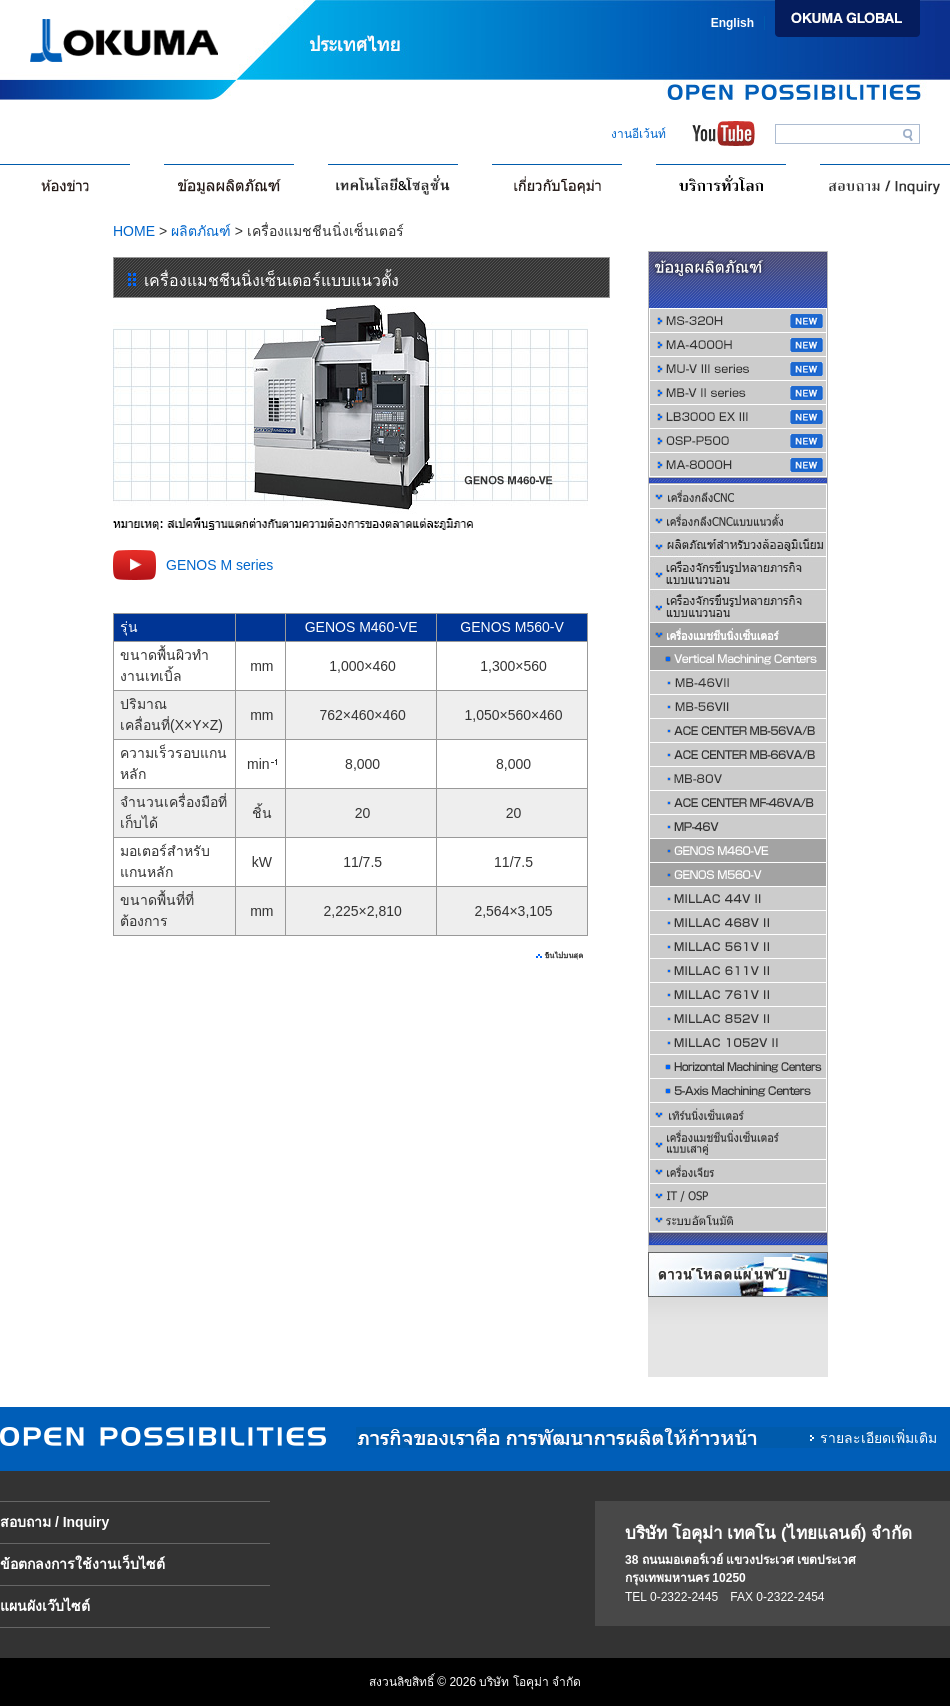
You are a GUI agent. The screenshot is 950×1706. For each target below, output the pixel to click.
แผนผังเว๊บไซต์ (45, 1606)
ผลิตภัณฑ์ (201, 231)
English (732, 23)
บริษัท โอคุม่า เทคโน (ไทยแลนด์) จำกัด (768, 1533)
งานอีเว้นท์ (638, 134)
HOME (134, 231)
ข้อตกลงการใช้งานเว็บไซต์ (82, 1564)
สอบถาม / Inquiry (54, 1522)
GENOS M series (219, 565)
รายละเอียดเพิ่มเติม (878, 1438)
